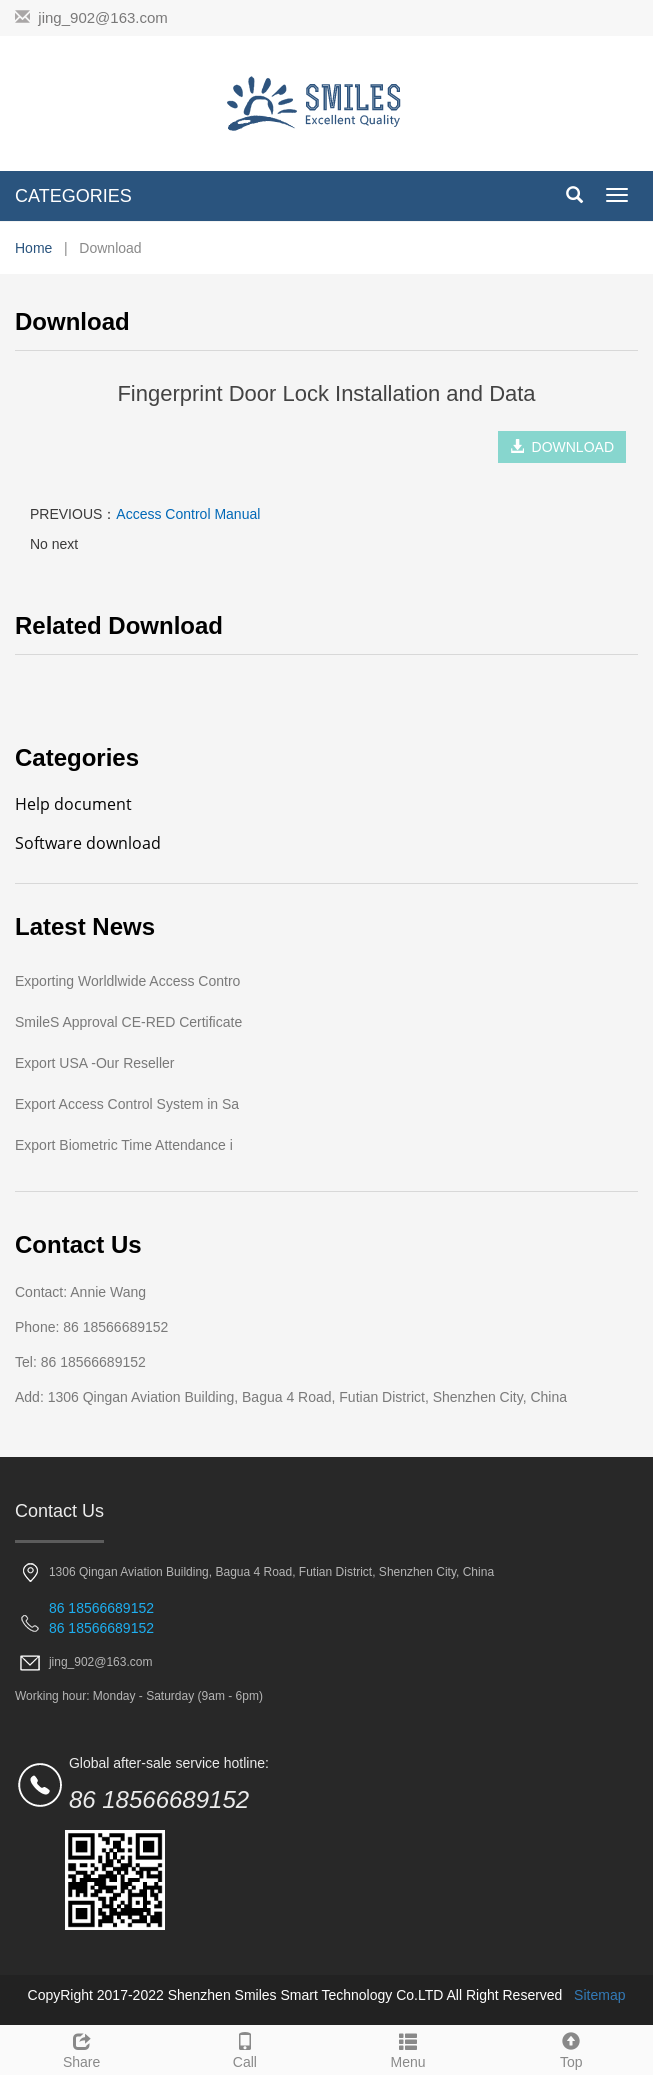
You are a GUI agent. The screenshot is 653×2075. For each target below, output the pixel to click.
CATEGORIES (73, 196)
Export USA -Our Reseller (95, 1063)
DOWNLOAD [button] (562, 447)
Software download (88, 843)
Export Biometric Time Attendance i (124, 1145)
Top (571, 2048)
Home (33, 248)
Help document (73, 804)
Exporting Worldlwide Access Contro (127, 981)
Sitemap (599, 1995)
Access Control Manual (188, 514)
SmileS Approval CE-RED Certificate (128, 1022)
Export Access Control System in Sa (127, 1104)
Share (81, 2048)
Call (244, 2048)
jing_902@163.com (102, 17)
